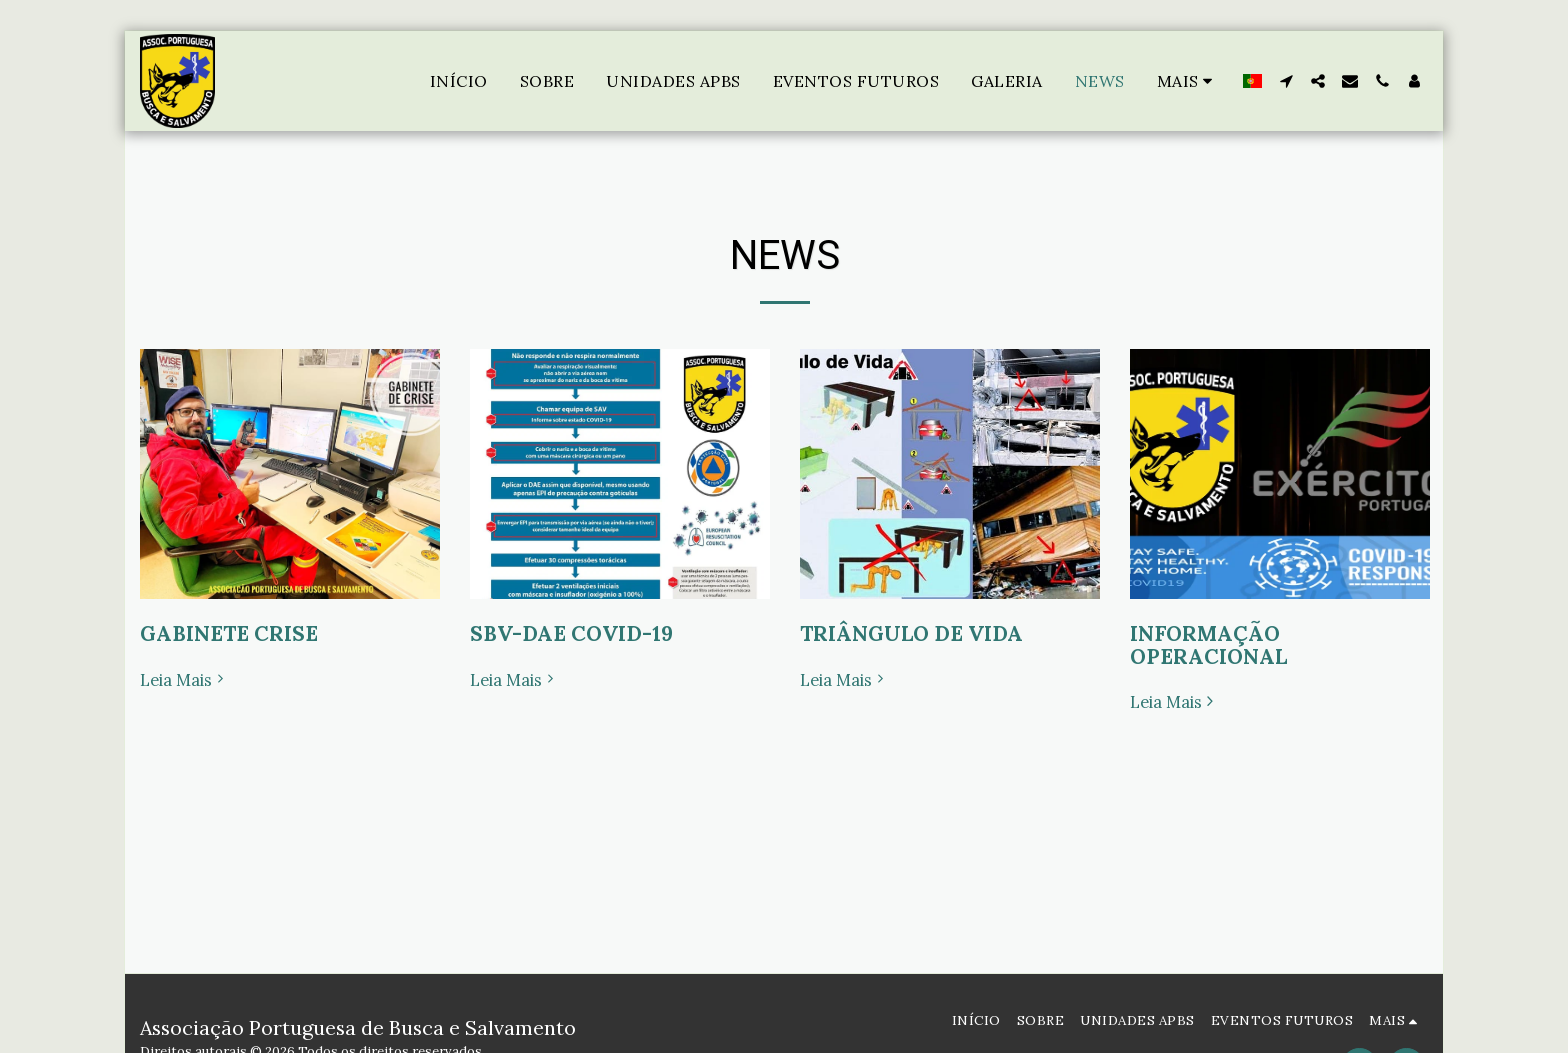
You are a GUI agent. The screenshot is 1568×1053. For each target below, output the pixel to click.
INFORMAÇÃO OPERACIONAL (1208, 645)
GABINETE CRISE (229, 633)
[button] (1286, 81)
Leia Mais (184, 680)
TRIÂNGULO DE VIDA (911, 633)
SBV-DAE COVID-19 (571, 633)
